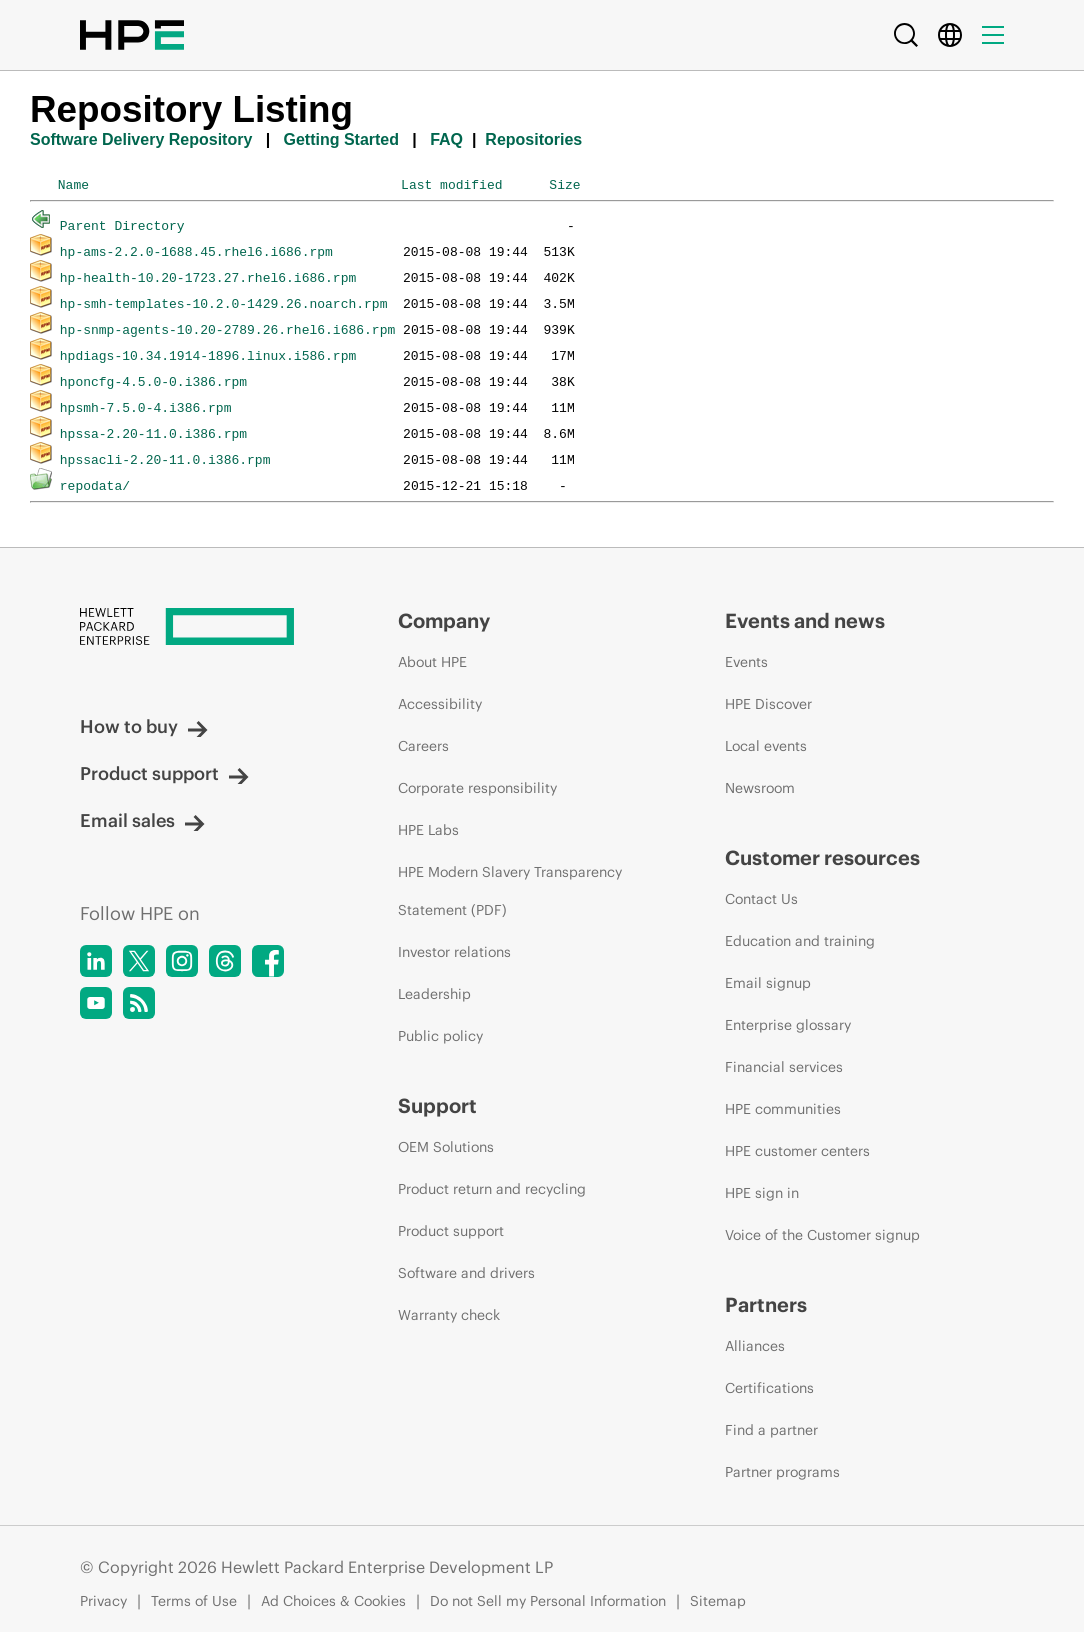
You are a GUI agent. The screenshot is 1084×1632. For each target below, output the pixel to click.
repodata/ (95, 485)
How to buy (144, 726)
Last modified (451, 184)
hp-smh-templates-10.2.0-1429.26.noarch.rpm (224, 303)
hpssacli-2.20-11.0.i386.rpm (165, 459)
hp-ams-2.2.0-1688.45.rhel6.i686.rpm (196, 251)
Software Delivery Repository (141, 139)
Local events (766, 746)
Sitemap (718, 1601)
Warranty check (449, 1315)
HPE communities (783, 1109)
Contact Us (761, 899)
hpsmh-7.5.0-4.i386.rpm (146, 407)
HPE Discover (768, 704)
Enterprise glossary (788, 1025)
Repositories (533, 139)
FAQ (446, 139)
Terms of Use (194, 1601)
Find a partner (771, 1430)
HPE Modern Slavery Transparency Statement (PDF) (510, 891)
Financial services (784, 1067)
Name (73, 184)
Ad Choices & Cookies (333, 1601)
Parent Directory (122, 225)
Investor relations (454, 952)
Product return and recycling (492, 1189)
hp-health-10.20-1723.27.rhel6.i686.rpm (208, 277)
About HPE (432, 662)
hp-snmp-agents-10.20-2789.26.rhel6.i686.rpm (227, 329)
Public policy (440, 1036)
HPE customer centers (797, 1151)
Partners (766, 1304)
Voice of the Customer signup (822, 1235)
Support (437, 1105)
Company (444, 620)
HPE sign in (762, 1193)
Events (746, 662)
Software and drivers (466, 1273)
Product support (164, 773)
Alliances (755, 1346)
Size (564, 184)
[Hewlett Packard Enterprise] (201, 626)
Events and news (805, 620)
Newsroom (760, 788)
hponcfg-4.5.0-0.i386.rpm (153, 381)
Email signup (768, 983)
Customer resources (822, 857)
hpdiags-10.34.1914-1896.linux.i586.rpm (208, 355)
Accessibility (440, 704)
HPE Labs (428, 830)
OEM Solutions (446, 1147)
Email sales (142, 820)
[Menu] (993, 35)
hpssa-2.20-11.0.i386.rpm (153, 433)
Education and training (800, 941)
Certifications (769, 1388)
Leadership (434, 994)
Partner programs (782, 1472)
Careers (423, 746)
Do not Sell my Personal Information (548, 1601)
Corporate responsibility (477, 788)
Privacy (103, 1601)
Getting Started (341, 139)
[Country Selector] (950, 35)
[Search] (906, 35)
